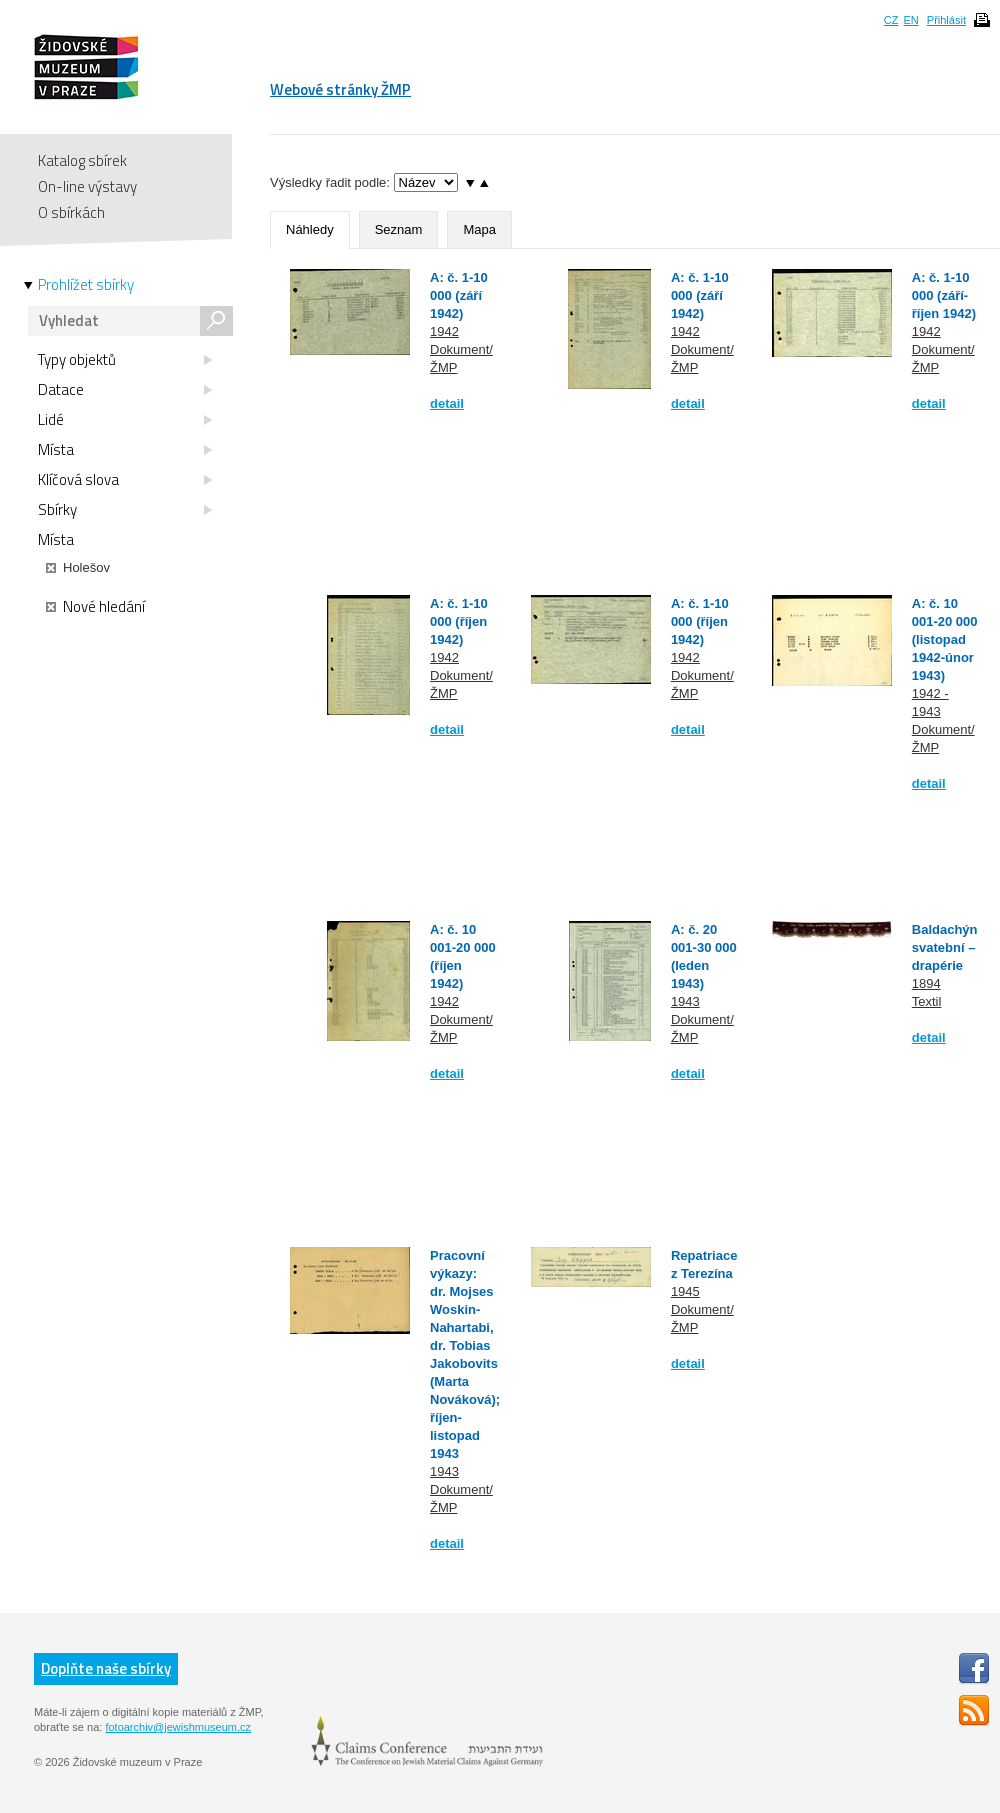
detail (447, 403)
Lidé (125, 420)
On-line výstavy (87, 186)
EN (910, 20)
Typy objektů (125, 360)
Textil (927, 1001)
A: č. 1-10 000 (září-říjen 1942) (944, 295)
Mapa (479, 229)
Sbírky (125, 510)
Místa (125, 450)
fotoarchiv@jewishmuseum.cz (178, 1727)
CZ (891, 20)
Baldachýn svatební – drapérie (945, 947)
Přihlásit (946, 20)
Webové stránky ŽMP (340, 89)
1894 (926, 983)
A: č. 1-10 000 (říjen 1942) (459, 621)
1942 (444, 331)
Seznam (399, 229)
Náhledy (310, 229)
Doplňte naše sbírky (106, 1668)
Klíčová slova (125, 480)
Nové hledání (95, 607)
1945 (685, 1291)
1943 (685, 1001)
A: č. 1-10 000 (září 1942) (459, 295)
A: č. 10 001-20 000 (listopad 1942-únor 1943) (945, 639)
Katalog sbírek (82, 160)
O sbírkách (71, 212)
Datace (125, 390)
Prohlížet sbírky (86, 285)
